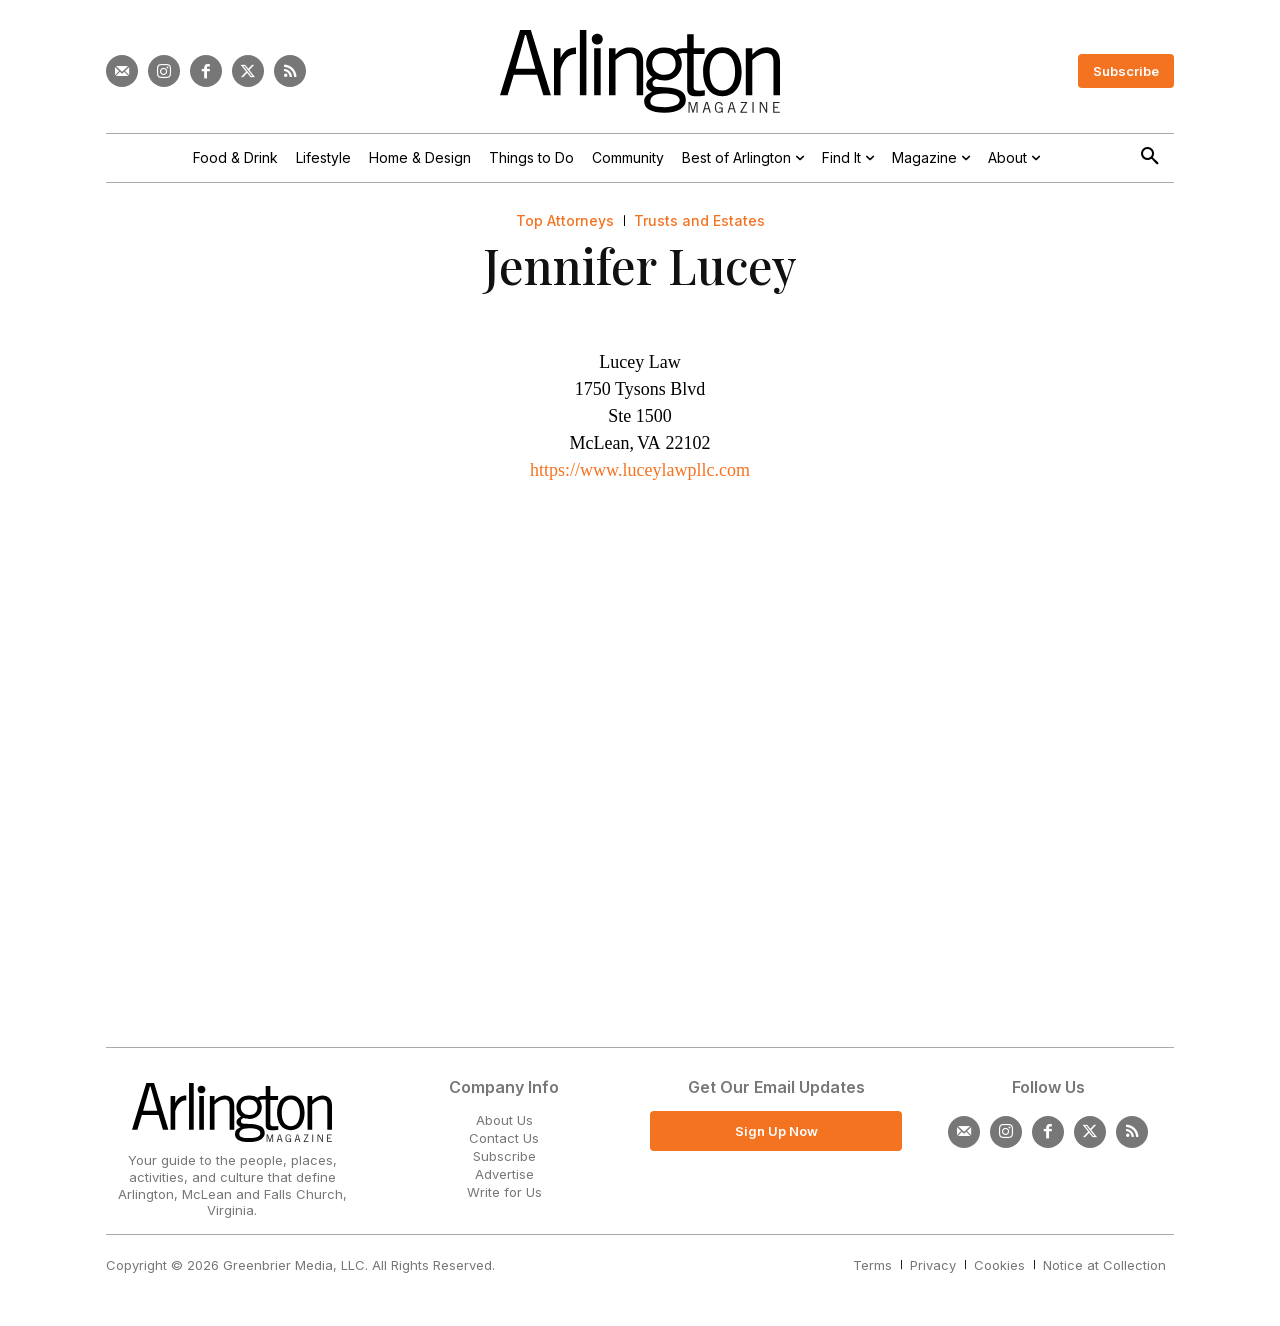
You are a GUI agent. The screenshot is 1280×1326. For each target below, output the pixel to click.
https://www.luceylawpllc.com (640, 470)
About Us (504, 1120)
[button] (1150, 157)
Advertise (504, 1174)
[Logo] (640, 71)
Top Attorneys (565, 221)
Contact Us (504, 1138)
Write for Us (504, 1192)
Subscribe (504, 1156)
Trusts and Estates (699, 221)
